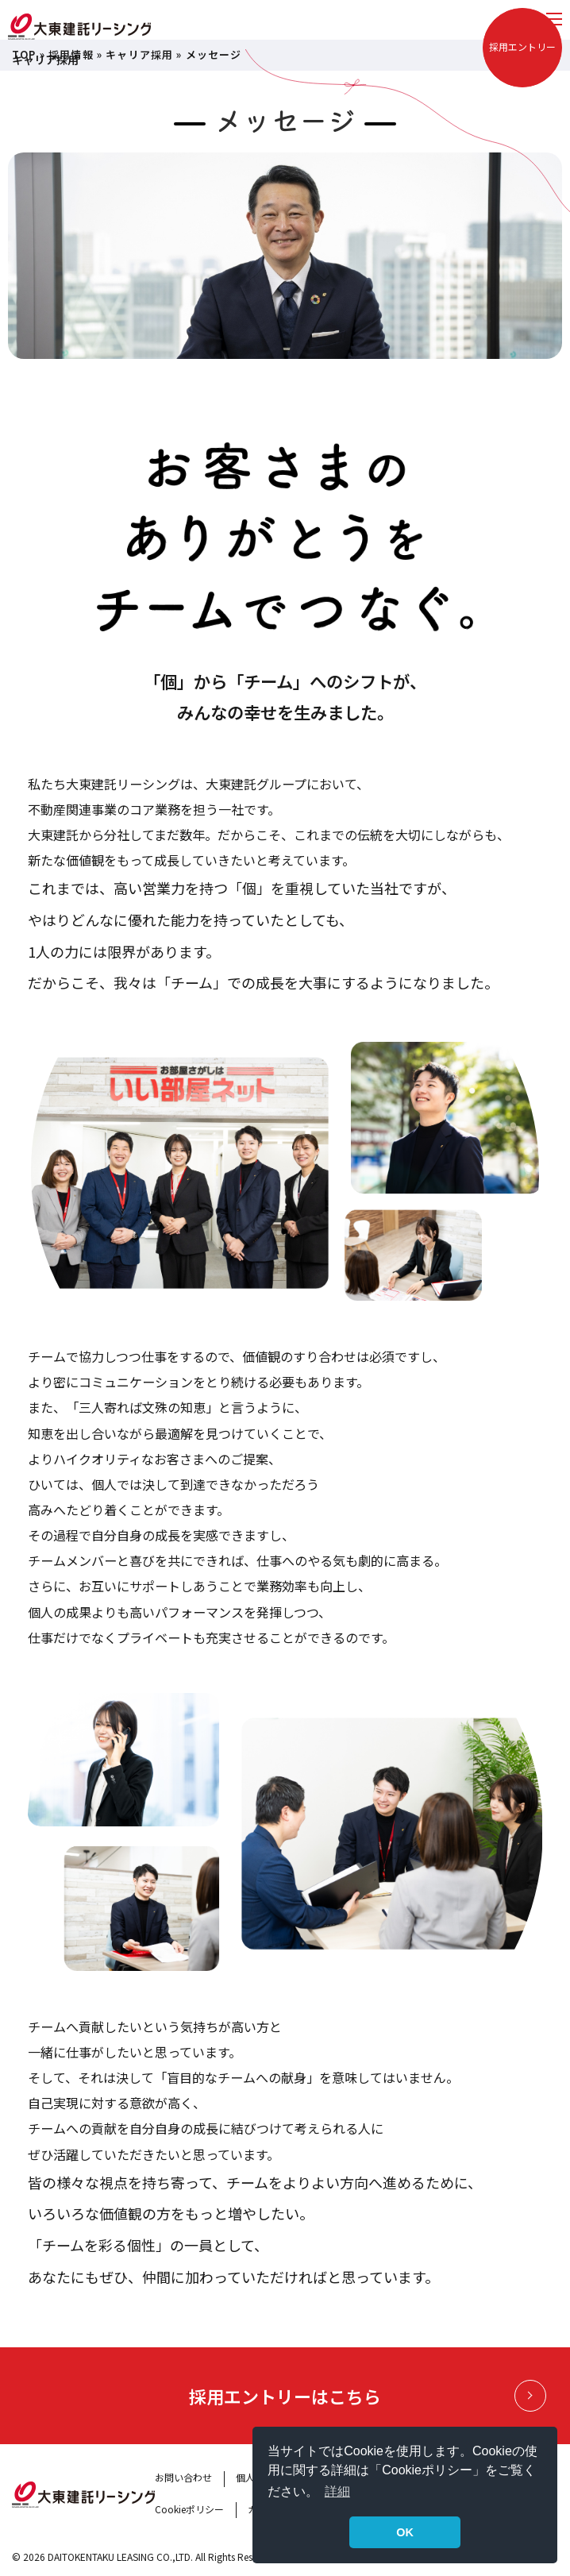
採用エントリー (522, 46)
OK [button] (405, 2532)
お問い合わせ (183, 2477)
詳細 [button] (337, 2491)
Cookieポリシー (189, 2509)
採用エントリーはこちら (367, 2396)
